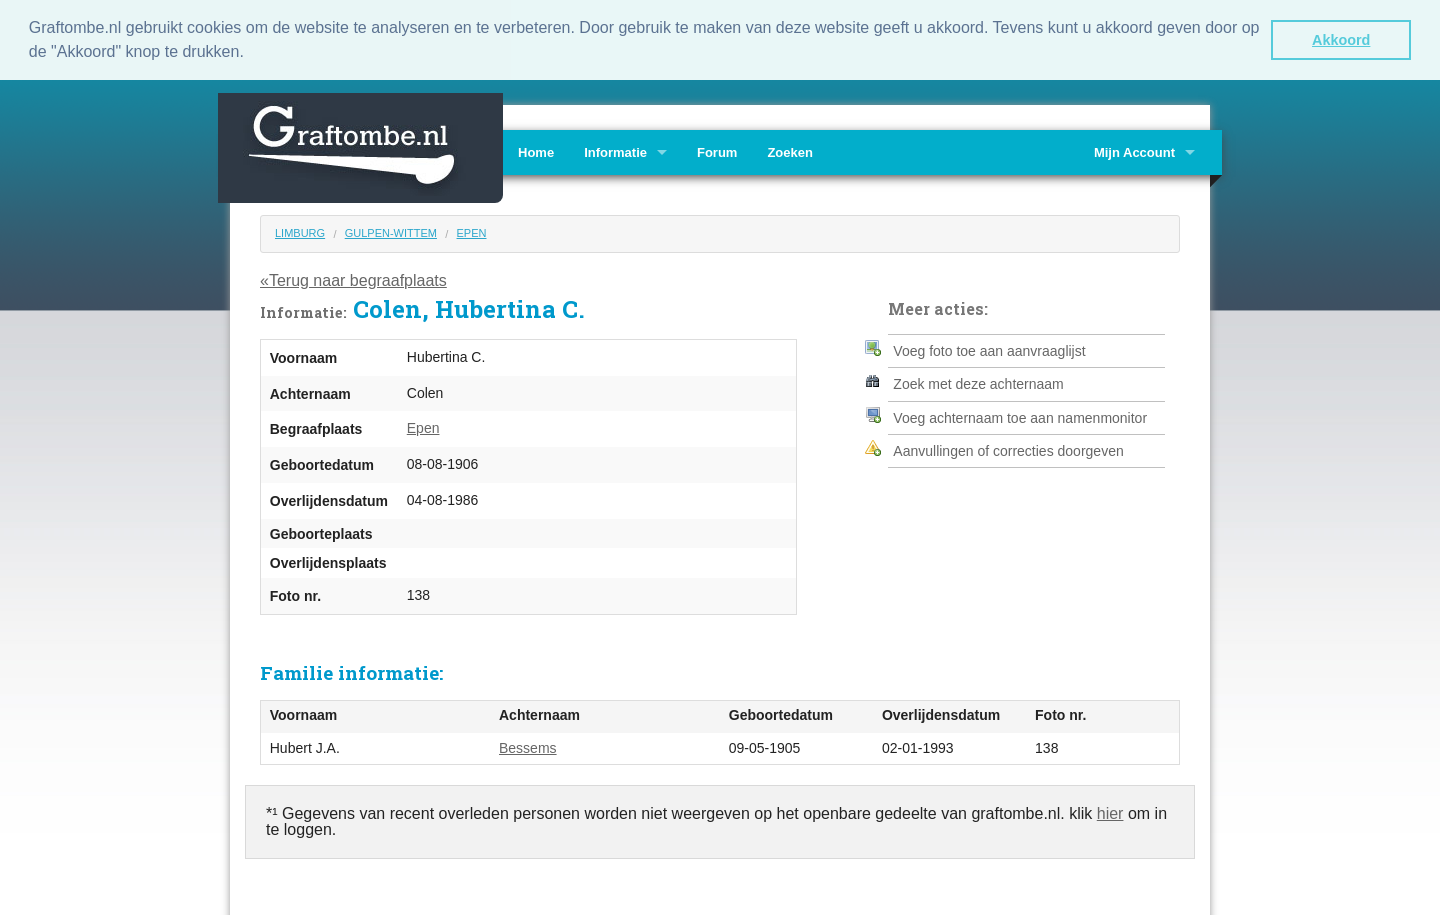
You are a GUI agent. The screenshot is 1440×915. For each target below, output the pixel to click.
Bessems (528, 746)
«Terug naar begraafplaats (353, 278)
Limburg (300, 231)
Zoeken (790, 150)
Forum (717, 150)
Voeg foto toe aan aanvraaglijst (989, 349)
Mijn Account (1134, 150)
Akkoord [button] (1341, 40)
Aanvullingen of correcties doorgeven (1008, 449)
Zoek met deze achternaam (978, 383)
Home (536, 150)
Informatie (615, 150)
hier (1110, 812)
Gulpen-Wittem (391, 231)
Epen (472, 231)
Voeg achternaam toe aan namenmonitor (1020, 416)
